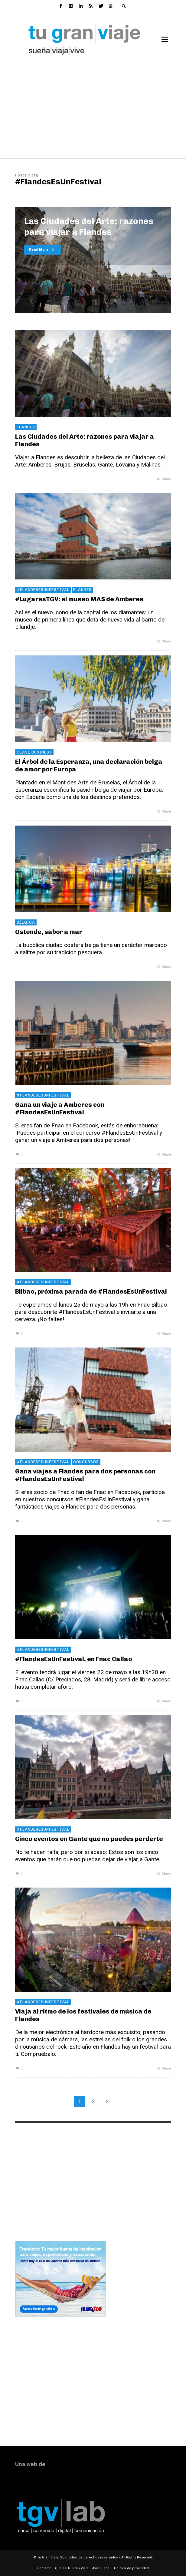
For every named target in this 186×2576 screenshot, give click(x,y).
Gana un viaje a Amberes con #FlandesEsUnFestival (59, 1108)
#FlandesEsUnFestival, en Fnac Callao (73, 1659)
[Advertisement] (93, 108)
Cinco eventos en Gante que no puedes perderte (89, 1838)
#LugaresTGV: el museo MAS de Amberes (79, 599)
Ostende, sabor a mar (48, 931)
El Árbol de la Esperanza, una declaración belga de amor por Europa (88, 765)
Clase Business (34, 752)
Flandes (26, 427)
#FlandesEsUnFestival (43, 589)
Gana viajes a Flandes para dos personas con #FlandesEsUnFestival (85, 1475)
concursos (86, 1462)
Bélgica (26, 922)
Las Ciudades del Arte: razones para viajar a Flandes (84, 440)
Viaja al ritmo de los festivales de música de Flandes (83, 2015)
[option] (93, 260)
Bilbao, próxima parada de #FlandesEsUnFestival (91, 1291)
